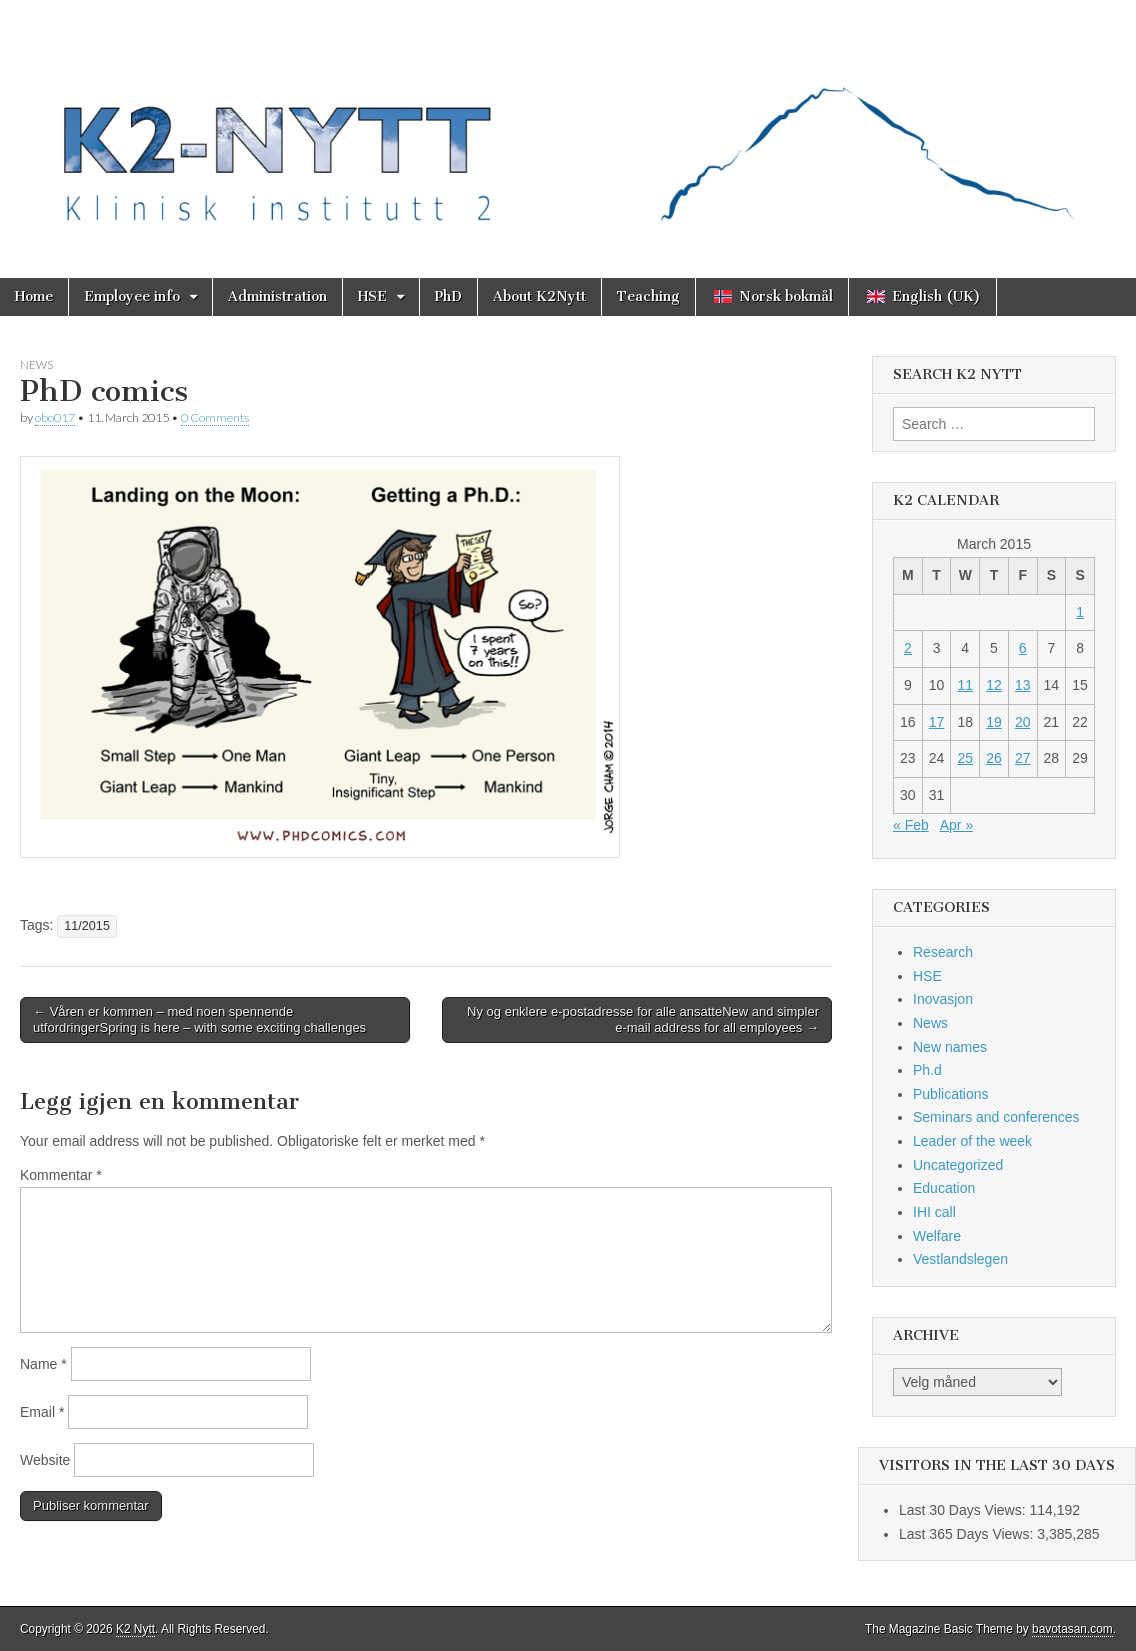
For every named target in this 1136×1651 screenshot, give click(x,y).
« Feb (911, 825)
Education (944, 1188)
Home (34, 296)
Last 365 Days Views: (968, 1534)
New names (950, 1047)
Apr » (956, 825)
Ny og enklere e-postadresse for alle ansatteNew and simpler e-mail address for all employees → (643, 1019)
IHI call (934, 1212)
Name (43, 1364)
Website (45, 1460)
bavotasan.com (1072, 1629)
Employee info (132, 296)
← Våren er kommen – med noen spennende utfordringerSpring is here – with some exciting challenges (199, 1019)
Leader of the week (972, 1141)
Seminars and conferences (996, 1117)
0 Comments (215, 417)
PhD (448, 296)
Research (943, 952)
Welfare (937, 1236)
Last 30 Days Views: (964, 1510)
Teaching (648, 296)
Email (42, 1412)
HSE (372, 296)
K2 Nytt (135, 1629)
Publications (951, 1094)
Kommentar (61, 1175)
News (36, 364)
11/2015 (87, 926)
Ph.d (927, 1070)
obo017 (55, 417)
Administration (277, 296)
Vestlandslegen (960, 1259)
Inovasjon (943, 999)
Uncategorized (958, 1165)
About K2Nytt (539, 296)
